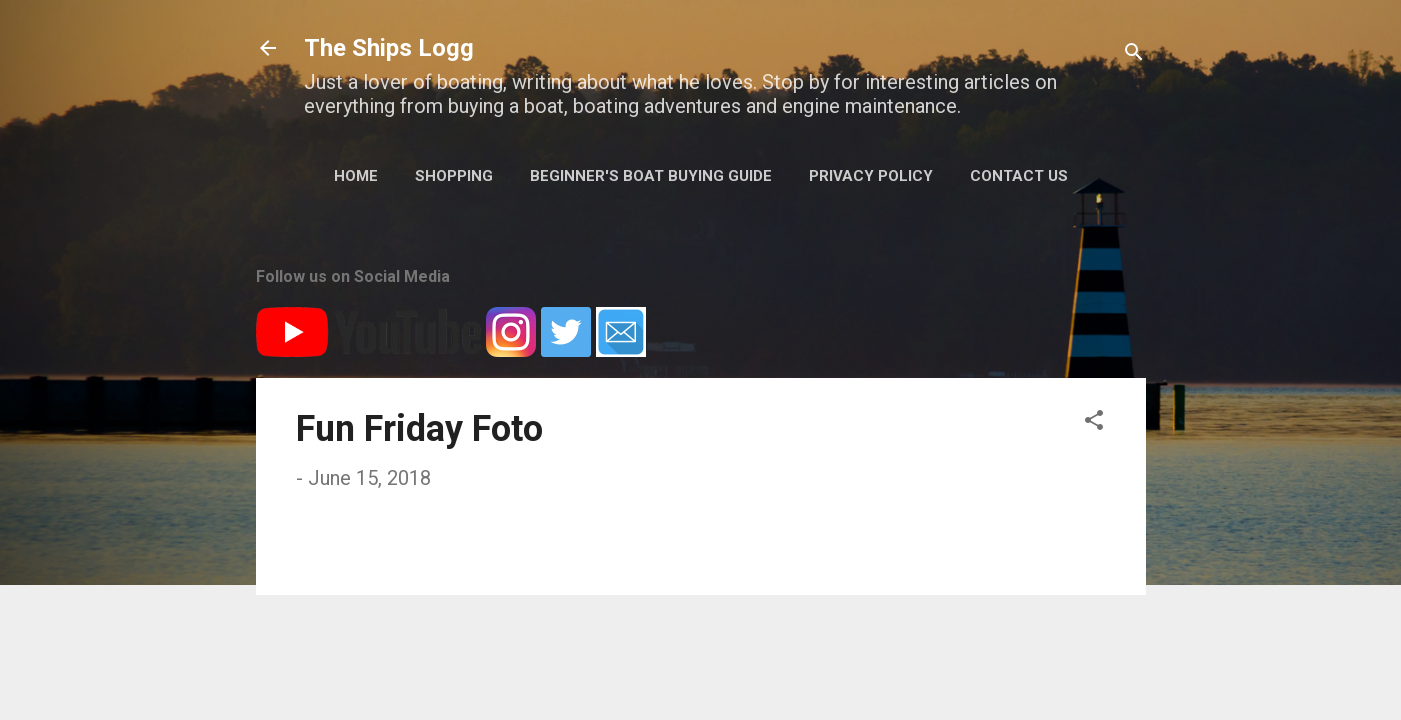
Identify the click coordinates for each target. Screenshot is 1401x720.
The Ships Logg (389, 48)
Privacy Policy (871, 176)
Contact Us (1019, 176)
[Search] (1134, 54)
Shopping (454, 176)
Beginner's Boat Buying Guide (651, 176)
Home (356, 176)
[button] (1094, 422)
